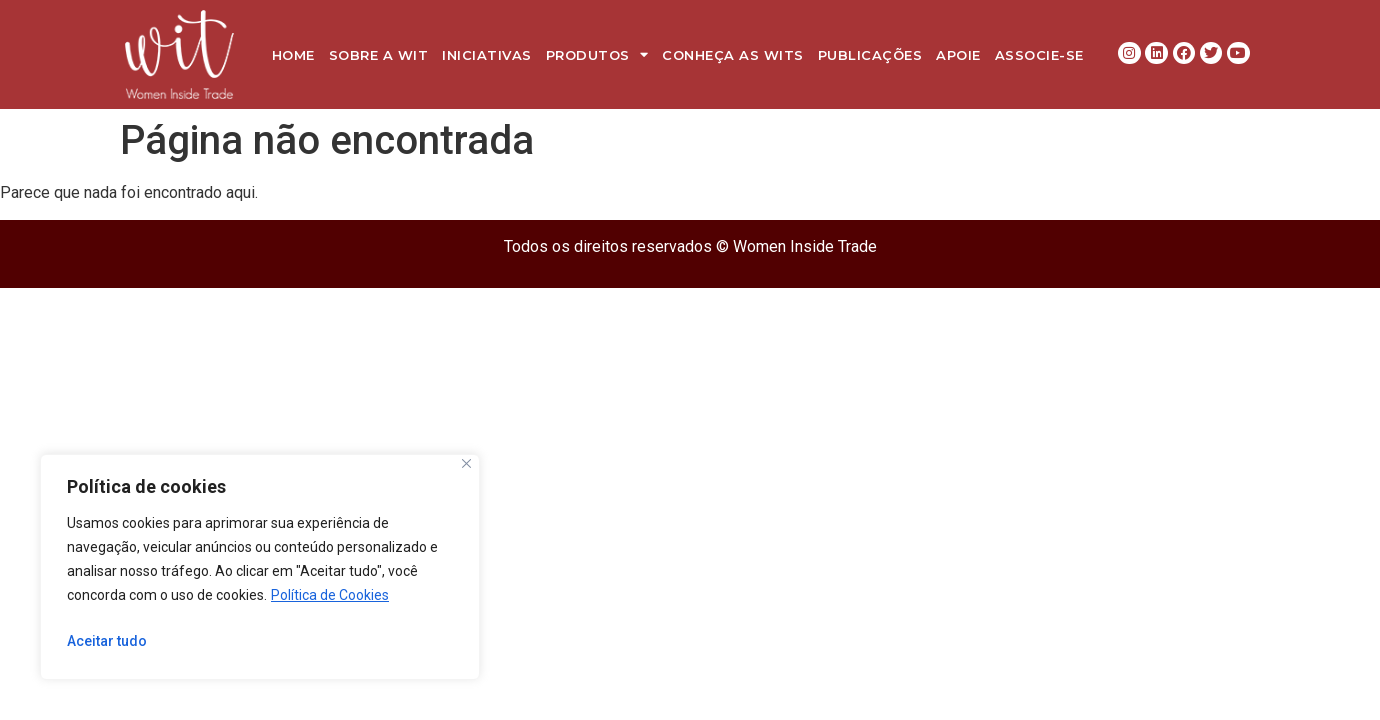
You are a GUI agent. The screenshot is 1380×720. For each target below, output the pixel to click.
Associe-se (1039, 55)
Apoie (958, 55)
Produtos (597, 54)
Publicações (870, 55)
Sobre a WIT (379, 55)
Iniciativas (487, 55)
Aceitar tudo (107, 641)
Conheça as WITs (733, 55)
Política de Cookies (330, 595)
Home (293, 55)
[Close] (466, 463)
